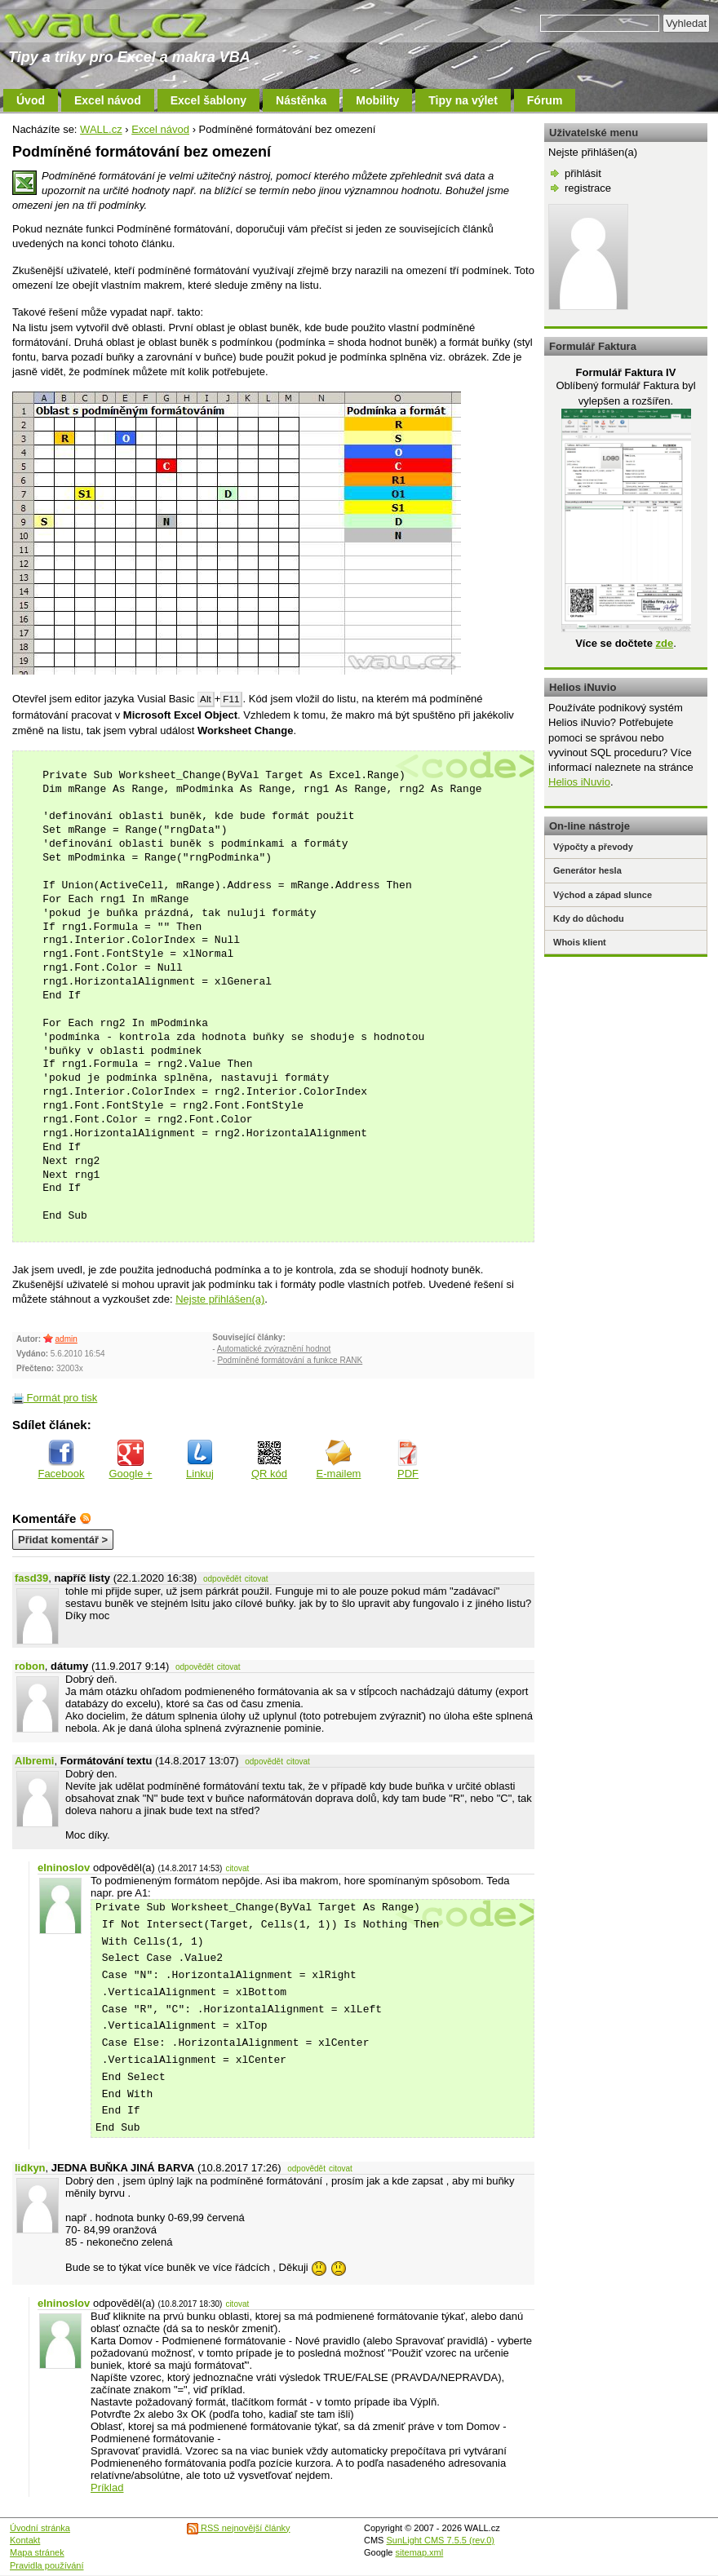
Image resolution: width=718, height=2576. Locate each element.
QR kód (269, 1460)
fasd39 (31, 1578)
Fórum (545, 100)
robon (30, 1666)
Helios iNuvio (579, 782)
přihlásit (583, 173)
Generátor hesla (587, 870)
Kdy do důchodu (588, 918)
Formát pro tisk (54, 1398)
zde (664, 643)
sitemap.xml (420, 2552)
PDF (408, 1460)
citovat (256, 1578)
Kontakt (25, 2540)
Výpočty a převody (593, 847)
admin (66, 1338)
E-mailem (339, 1460)
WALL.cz (101, 129)
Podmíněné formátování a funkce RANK (289, 1360)
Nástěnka (301, 100)
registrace (588, 188)
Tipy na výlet (463, 100)
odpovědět (222, 1578)
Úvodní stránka (40, 2528)
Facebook (61, 1460)
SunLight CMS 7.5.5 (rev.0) (440, 2540)
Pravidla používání (47, 2565)
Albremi (34, 1761)
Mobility (377, 100)
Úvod (30, 100)
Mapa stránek (37, 2552)
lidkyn (30, 2168)
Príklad (107, 2487)
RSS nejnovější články (238, 2528)
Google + (130, 1460)
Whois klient (579, 942)
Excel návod (107, 100)
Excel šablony (208, 100)
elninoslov (64, 1867)
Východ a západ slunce (602, 895)
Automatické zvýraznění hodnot (274, 1348)
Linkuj (200, 1460)
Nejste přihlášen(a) (219, 1299)
